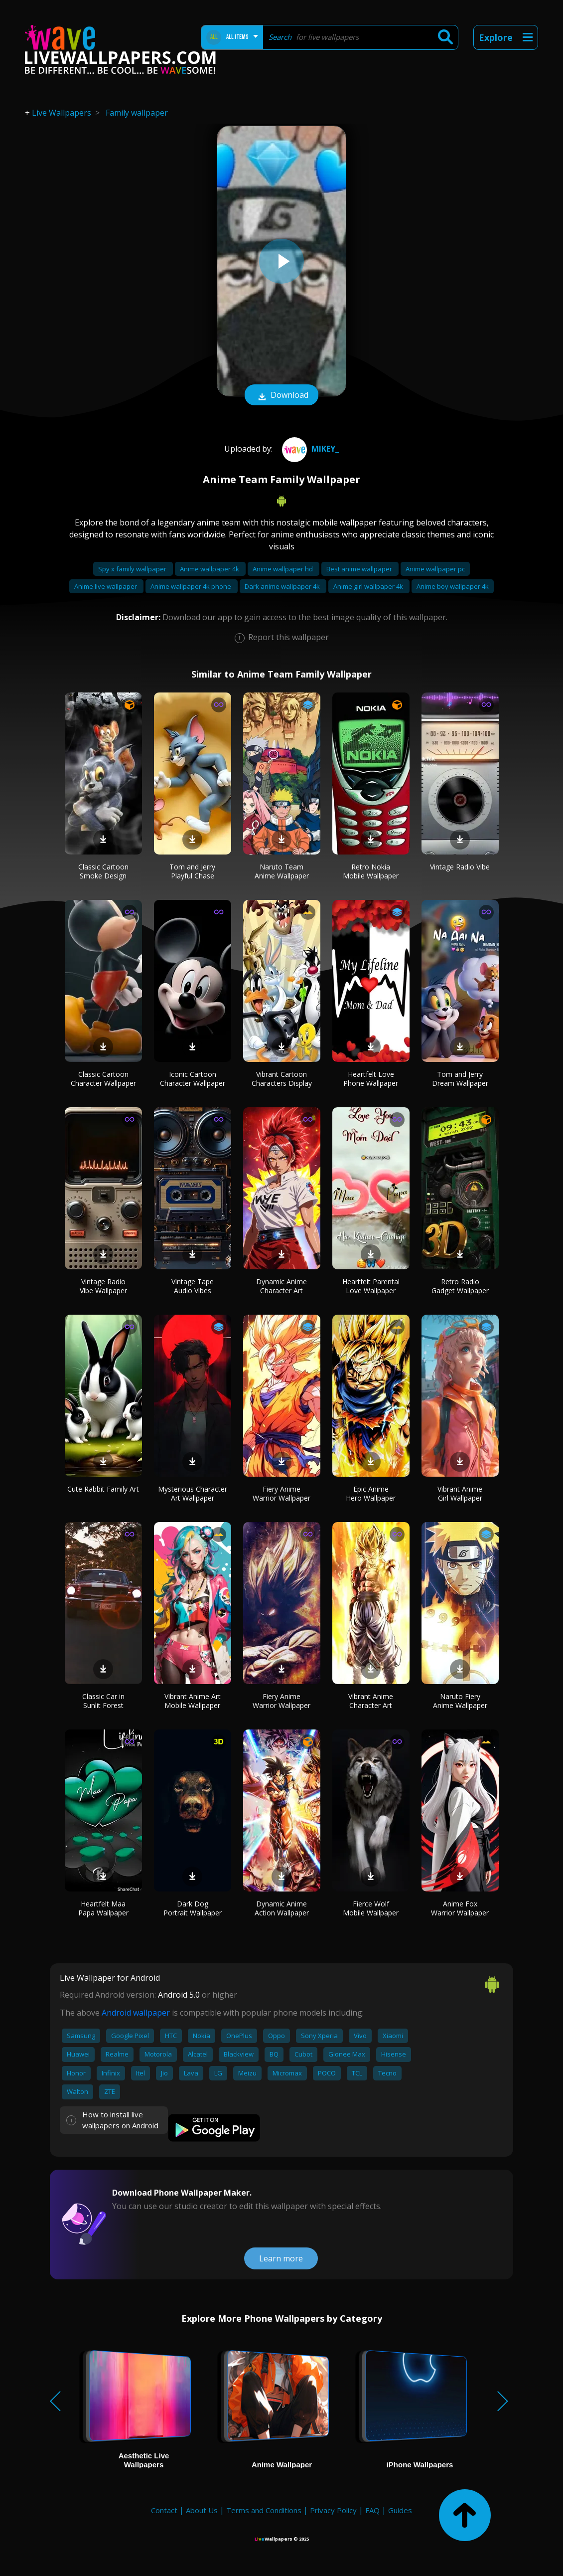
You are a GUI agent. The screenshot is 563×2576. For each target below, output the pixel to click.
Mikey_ (309, 448)
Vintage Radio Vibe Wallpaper (103, 1286)
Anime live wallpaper (106, 586)
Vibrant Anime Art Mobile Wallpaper (192, 1701)
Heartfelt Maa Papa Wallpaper (103, 1908)
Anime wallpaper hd (283, 568)
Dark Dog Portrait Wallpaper (192, 1908)
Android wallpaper (136, 2012)
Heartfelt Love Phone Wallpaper (370, 1078)
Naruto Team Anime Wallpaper (282, 871)
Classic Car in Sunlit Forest (103, 1701)
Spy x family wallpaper (133, 568)
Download (281, 395)
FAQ (372, 2510)
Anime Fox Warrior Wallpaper (460, 1908)
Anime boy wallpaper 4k (453, 586)
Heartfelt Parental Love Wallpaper (371, 1286)
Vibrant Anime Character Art (370, 1701)
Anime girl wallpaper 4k (369, 586)
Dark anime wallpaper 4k (283, 586)
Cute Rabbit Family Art (103, 1489)
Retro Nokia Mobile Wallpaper (371, 871)
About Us (202, 2510)
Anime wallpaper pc (435, 568)
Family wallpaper (137, 112)
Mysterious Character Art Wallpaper (192, 1493)
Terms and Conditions (263, 2510)
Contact (164, 2510)
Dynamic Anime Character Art (281, 1286)
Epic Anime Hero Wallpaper (371, 1493)
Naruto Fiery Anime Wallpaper (460, 1701)
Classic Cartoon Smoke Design (103, 871)
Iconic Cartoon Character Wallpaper (192, 1078)
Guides (400, 2510)
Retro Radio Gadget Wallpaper (460, 1286)
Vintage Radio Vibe (460, 866)
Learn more (281, 2258)
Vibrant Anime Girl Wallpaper (459, 1493)
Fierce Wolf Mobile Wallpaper (371, 1908)
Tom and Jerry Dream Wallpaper (460, 1078)
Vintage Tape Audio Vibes (192, 1286)
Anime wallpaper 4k (210, 568)
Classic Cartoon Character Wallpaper (103, 1078)
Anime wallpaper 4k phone (191, 586)
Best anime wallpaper (360, 568)
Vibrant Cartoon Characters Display (282, 1078)
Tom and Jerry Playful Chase (192, 871)
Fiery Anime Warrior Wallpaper (281, 1493)
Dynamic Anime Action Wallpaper (282, 1908)
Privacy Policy (333, 2510)
